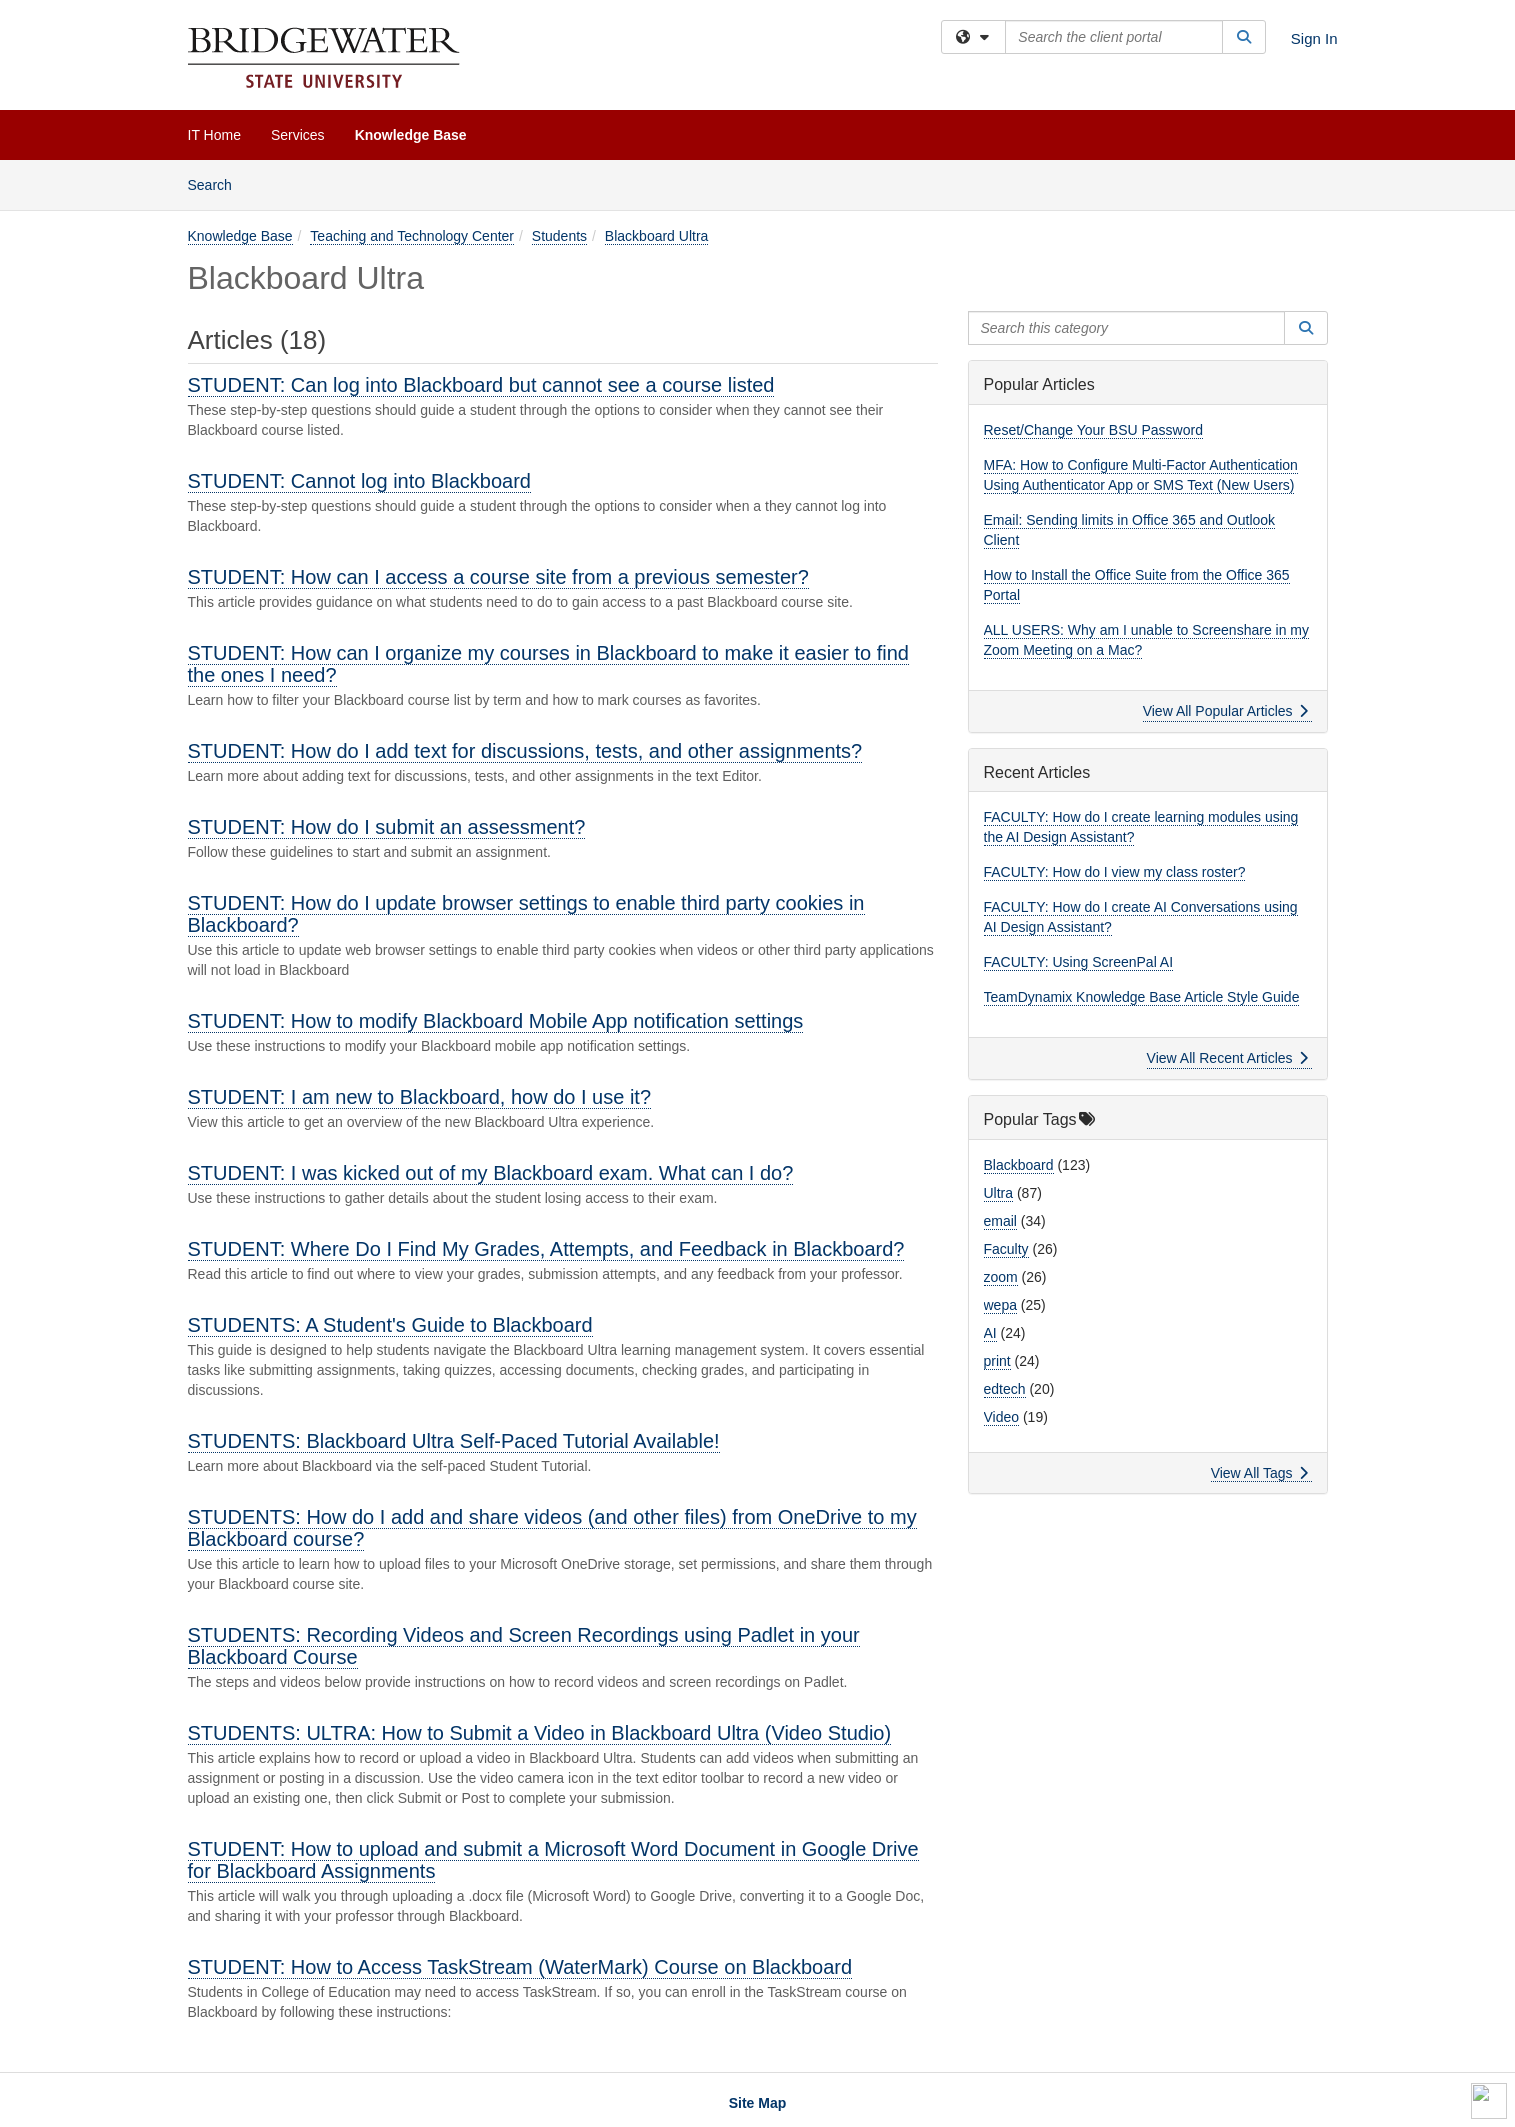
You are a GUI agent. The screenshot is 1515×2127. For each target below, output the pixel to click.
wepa (1000, 1305)
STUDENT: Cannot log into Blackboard (360, 481)
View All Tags (1259, 1473)
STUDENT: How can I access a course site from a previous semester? (498, 577)
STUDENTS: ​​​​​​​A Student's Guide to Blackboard (390, 1325)
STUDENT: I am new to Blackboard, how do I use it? (420, 1097)
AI (990, 1333)
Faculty (1006, 1249)
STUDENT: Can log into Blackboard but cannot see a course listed (481, 385)
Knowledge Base (411, 135)
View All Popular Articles (1225, 711)
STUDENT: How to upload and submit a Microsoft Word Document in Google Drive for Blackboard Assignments (553, 1860)
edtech (1005, 1389)
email (1000, 1221)
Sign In (1314, 38)
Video (1002, 1417)
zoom (1001, 1277)
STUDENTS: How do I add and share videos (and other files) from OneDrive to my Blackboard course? (552, 1528)
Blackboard (1019, 1165)
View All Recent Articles (1227, 1058)
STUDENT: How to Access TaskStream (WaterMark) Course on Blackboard (520, 1967)
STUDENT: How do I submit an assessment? (387, 827)
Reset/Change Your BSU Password (1093, 430)
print (997, 1361)
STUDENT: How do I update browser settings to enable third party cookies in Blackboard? (526, 914)
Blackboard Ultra (657, 236)
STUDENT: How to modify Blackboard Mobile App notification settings (496, 1021)
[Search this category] (1127, 328)
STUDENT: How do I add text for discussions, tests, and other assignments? (525, 751)
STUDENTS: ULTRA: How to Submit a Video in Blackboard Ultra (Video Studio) (540, 1733)
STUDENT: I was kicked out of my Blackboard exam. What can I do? (491, 1173)
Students (559, 236)
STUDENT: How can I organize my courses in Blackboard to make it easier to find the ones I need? (548, 664)
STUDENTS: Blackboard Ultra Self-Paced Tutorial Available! (454, 1441)
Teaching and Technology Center (412, 236)
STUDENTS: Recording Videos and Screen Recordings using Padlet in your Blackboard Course (524, 1646)
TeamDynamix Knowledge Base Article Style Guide (1142, 997)
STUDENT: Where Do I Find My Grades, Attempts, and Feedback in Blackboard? (546, 1249)
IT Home (214, 135)
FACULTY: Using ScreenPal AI (1079, 962)
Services (298, 135)
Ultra (999, 1193)
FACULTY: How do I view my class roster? (1115, 872)
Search (217, 183)
